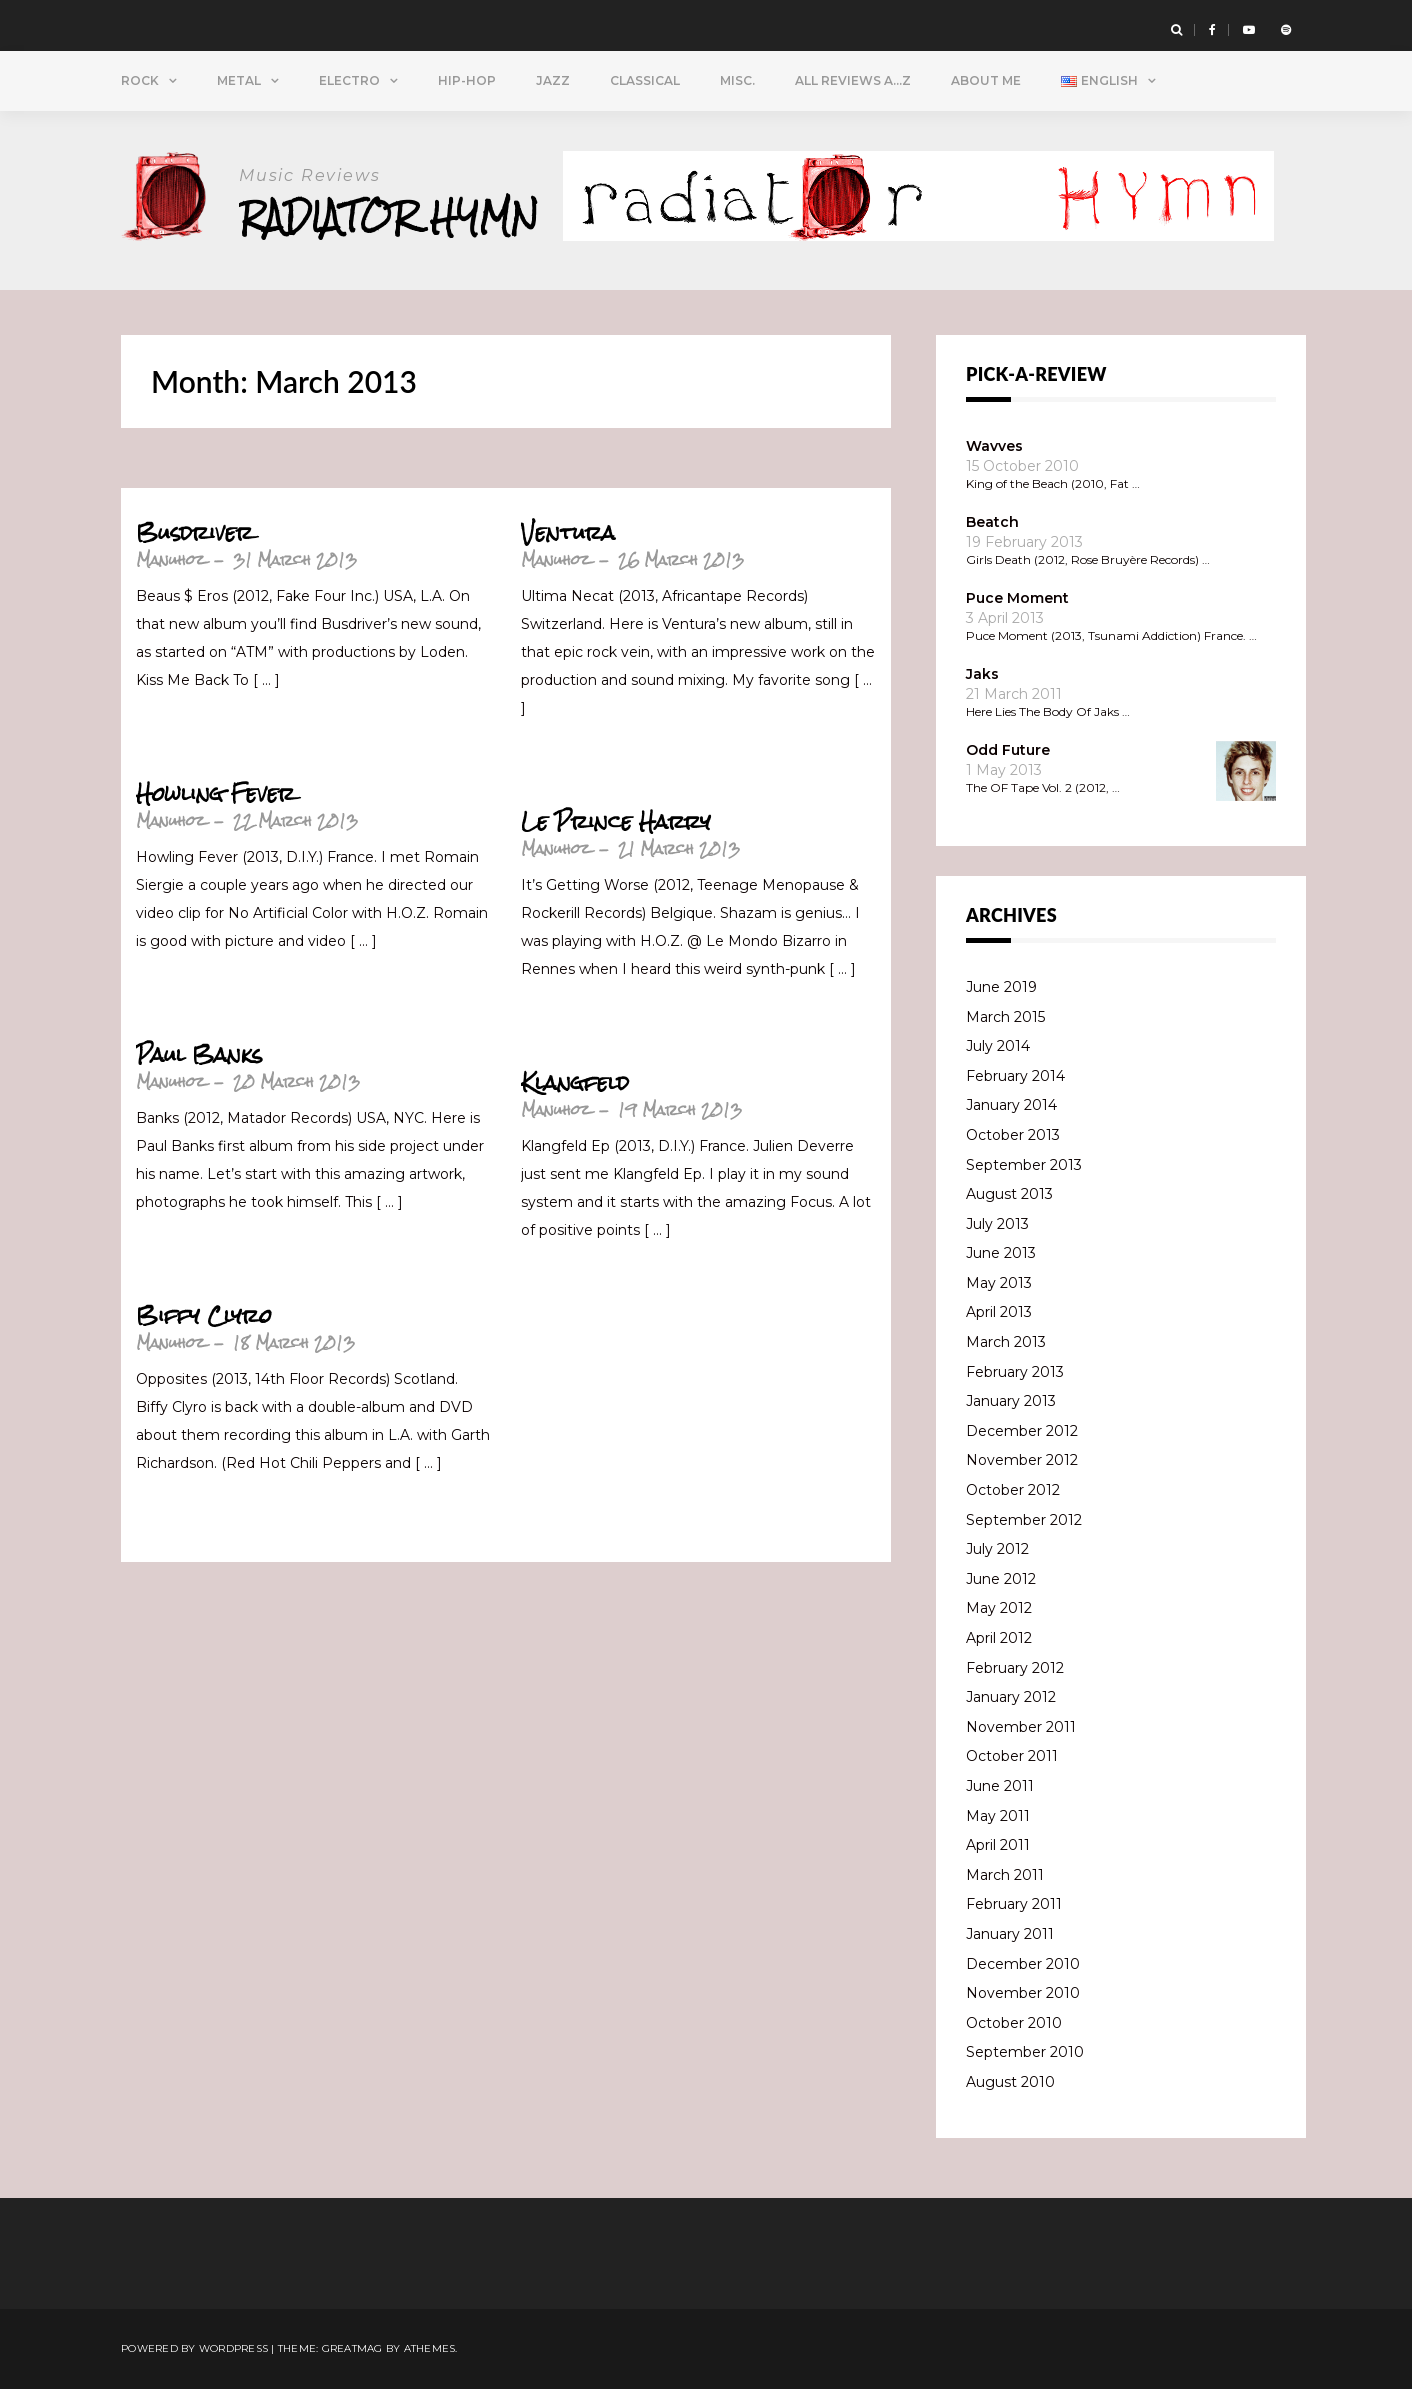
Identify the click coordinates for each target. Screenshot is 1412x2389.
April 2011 (998, 1845)
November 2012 (1022, 1460)
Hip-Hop (467, 80)
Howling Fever (215, 794)
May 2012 (999, 1608)
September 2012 (1024, 1520)
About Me (986, 80)
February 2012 (1015, 1668)
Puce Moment (1017, 598)
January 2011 (1010, 1934)
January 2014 (1011, 1105)
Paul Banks (199, 1055)
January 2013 (1011, 1401)
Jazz (553, 80)
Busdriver (194, 533)
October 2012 (1013, 1490)
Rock (140, 80)
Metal (239, 80)
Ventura (568, 533)
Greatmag (352, 2348)
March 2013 (1006, 1342)
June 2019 (1001, 987)
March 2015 (1005, 1017)
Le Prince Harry (616, 822)
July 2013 (997, 1224)
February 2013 (1015, 1372)
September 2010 (1025, 2052)
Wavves (994, 446)
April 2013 (999, 1312)
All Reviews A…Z (853, 80)
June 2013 (1001, 1253)
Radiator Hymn (389, 216)
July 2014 (998, 1046)
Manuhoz (170, 559)
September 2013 (1024, 1165)
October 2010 (1014, 2023)
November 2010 (1023, 1993)
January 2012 (1011, 1697)
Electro (349, 80)
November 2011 (1021, 1727)
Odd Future (1008, 750)
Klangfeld (575, 1083)
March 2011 (1005, 1875)
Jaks (982, 674)
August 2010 (1010, 2082)
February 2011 (1014, 1904)
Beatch (992, 522)
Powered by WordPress (194, 2348)
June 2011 (1000, 1786)
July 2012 (997, 1549)
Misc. (737, 80)
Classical (645, 80)
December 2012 (1022, 1431)
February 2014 (1015, 1076)
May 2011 (998, 1816)
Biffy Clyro (204, 1316)
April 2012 (999, 1638)
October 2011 (1012, 1756)
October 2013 (1013, 1135)
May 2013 (999, 1283)
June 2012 (1001, 1579)
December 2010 (1023, 1964)
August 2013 (1009, 1194)
